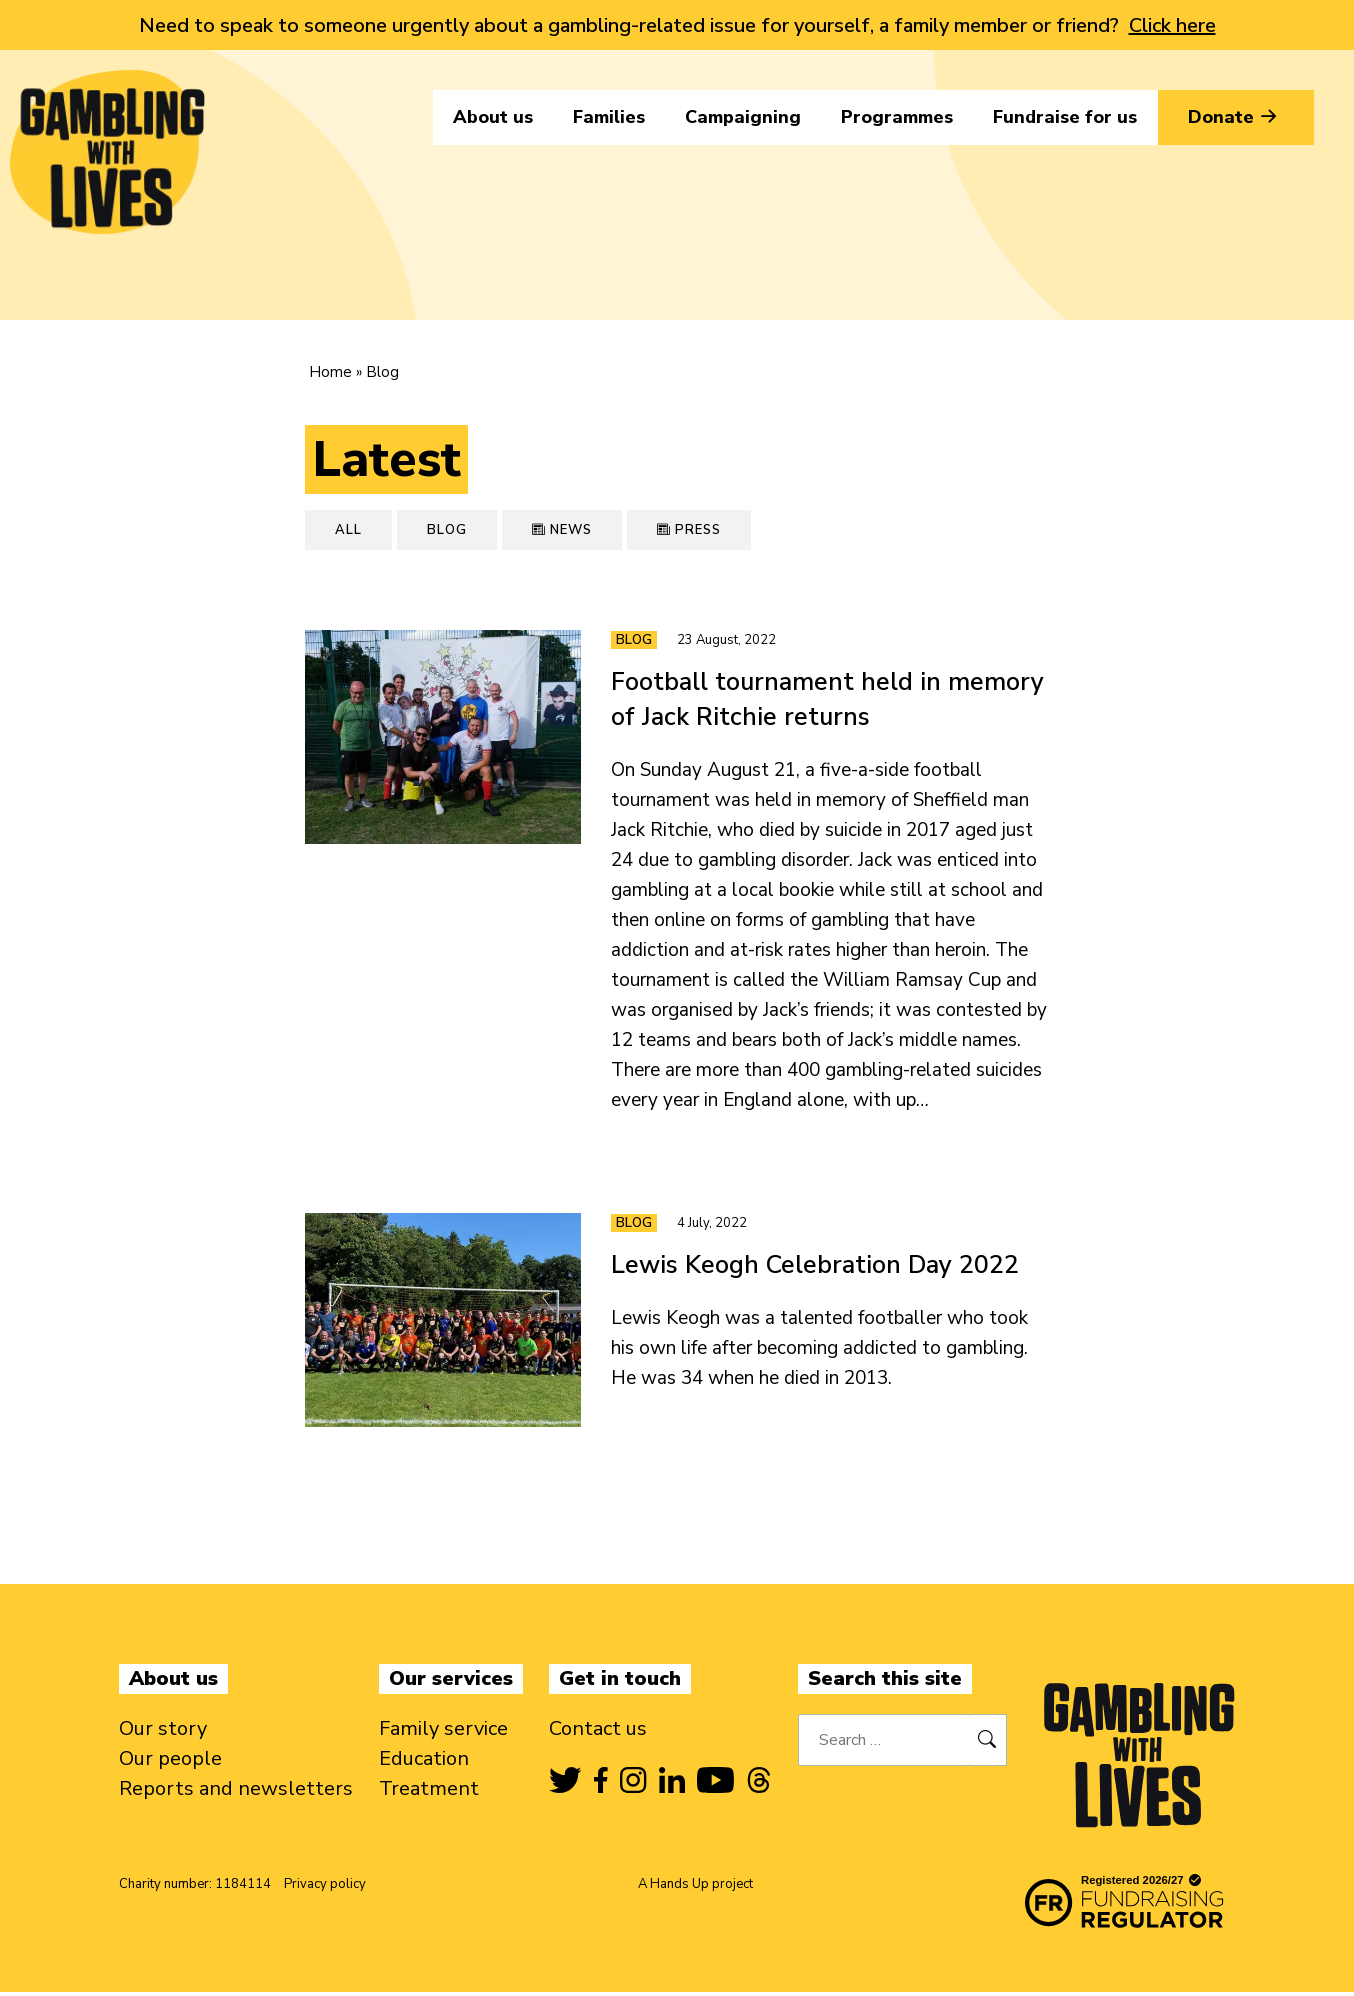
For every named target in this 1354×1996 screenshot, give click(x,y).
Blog (447, 530)
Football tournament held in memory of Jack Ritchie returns (827, 699)
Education (424, 1762)
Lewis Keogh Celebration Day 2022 (815, 1267)
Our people (170, 1762)
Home (330, 372)
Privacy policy (325, 1888)
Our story (163, 1732)
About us (493, 117)
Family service (443, 1732)
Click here (1172, 25)
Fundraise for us (1065, 117)
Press (689, 530)
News (562, 530)
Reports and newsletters (236, 1792)
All (348, 530)
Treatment (429, 1792)
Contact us (598, 1732)
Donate (1236, 117)
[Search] (987, 1744)
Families (609, 117)
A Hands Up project (695, 1888)
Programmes (897, 117)
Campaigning (743, 117)
